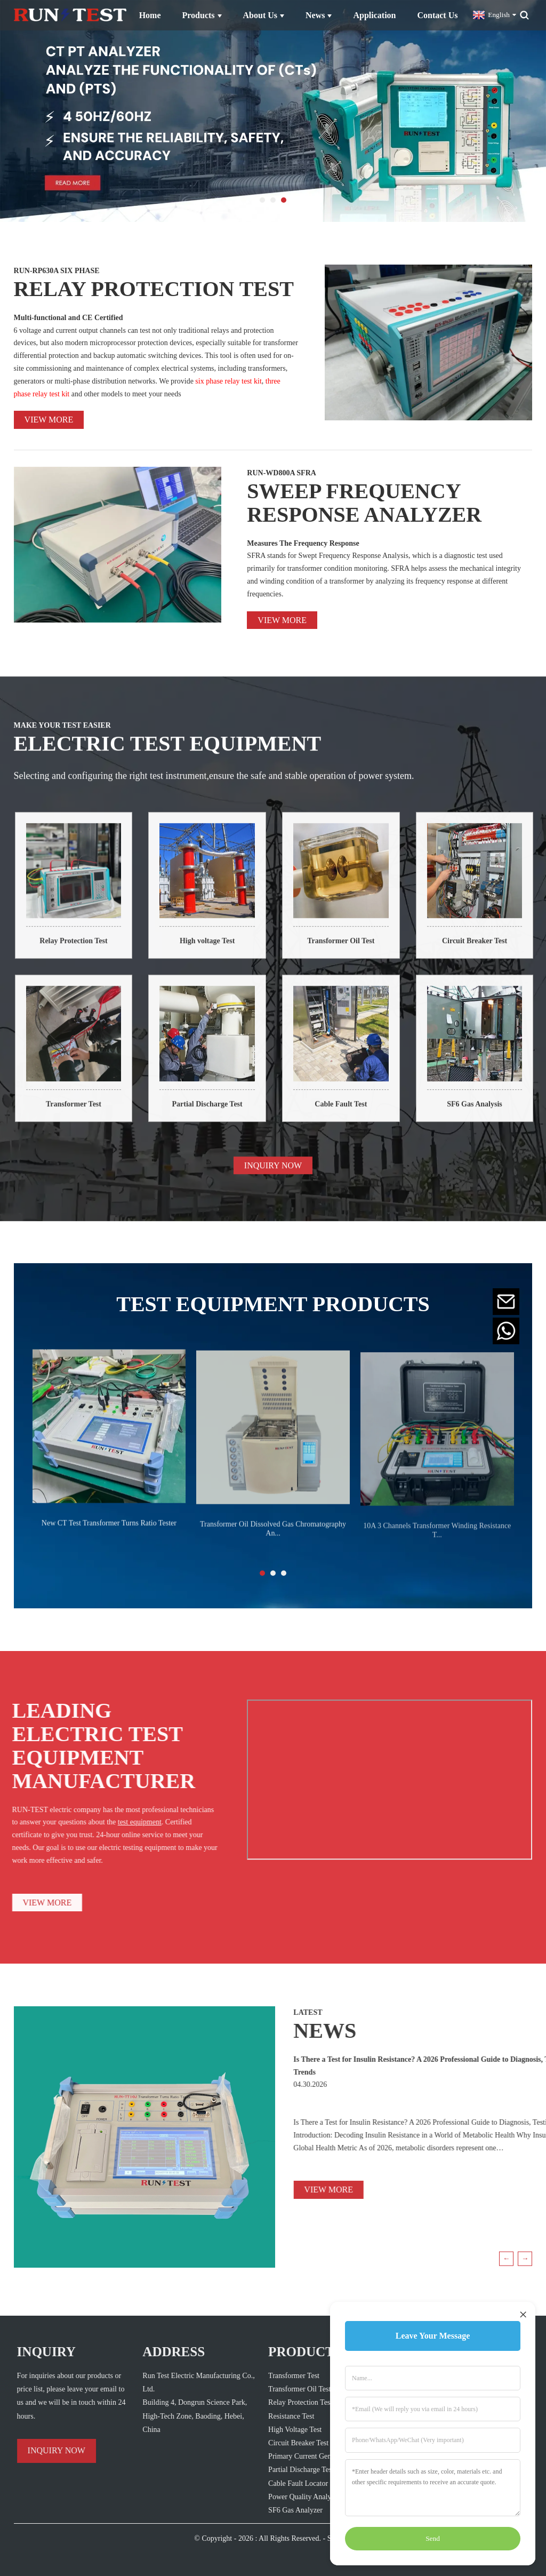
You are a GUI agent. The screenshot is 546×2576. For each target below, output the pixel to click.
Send (432, 2538)
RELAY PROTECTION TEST (154, 289)
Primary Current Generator (289, 2456)
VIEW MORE (286, 2189)
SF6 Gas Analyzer (276, 2510)
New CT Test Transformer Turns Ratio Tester (109, 1535)
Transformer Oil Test (356, 950)
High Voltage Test (275, 2430)
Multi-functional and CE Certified (68, 318)
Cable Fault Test (357, 1114)
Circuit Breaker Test (490, 950)
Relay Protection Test (89, 950)
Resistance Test (272, 2416)
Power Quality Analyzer (285, 2497)
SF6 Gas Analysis (490, 1114)
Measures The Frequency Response (303, 543)
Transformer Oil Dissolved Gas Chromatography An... (273, 1541)
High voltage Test (222, 950)
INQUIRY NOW (273, 1174)
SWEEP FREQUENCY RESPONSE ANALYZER (364, 503)
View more (49, 419)
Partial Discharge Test (223, 1114)
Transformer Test (89, 1114)
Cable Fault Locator (279, 2483)
